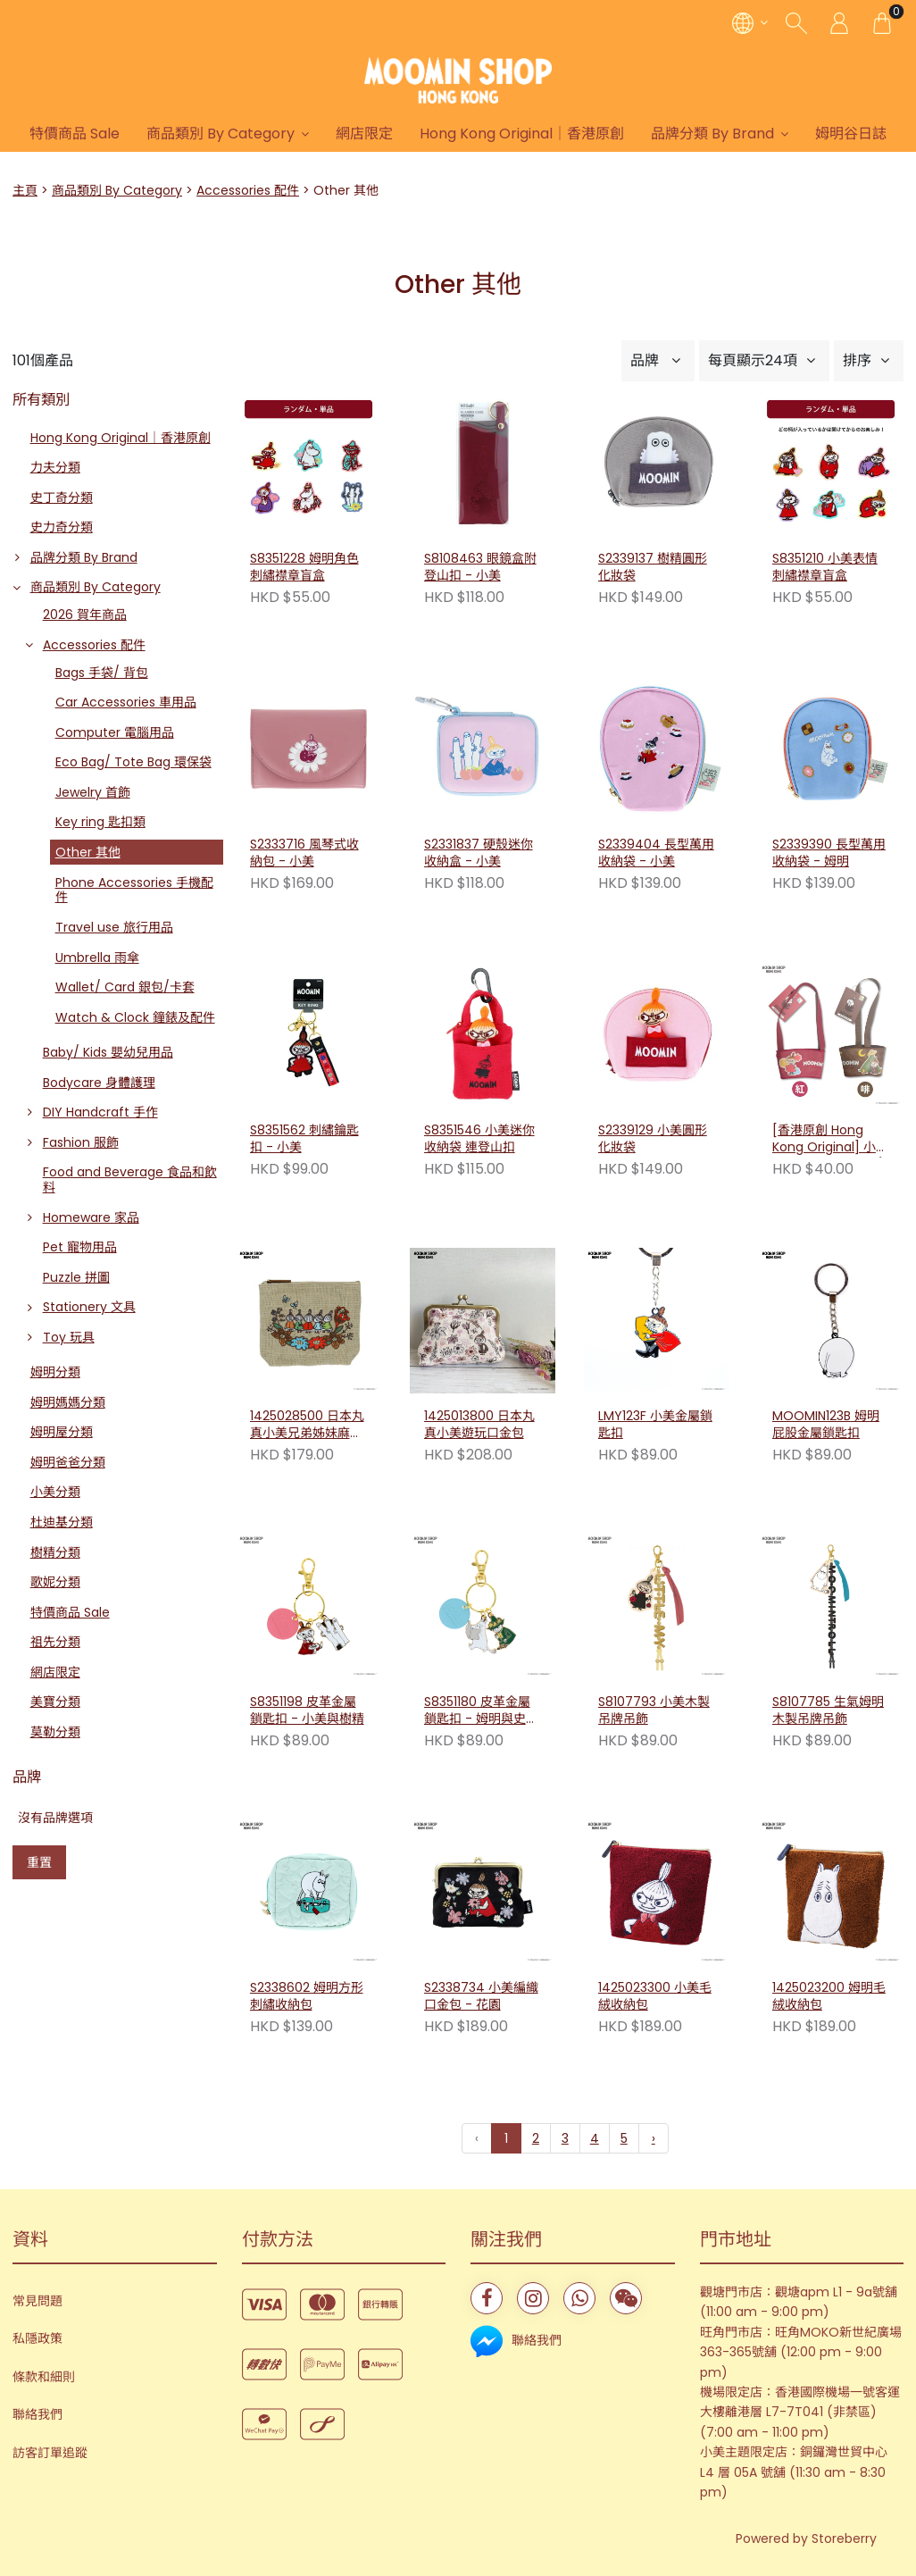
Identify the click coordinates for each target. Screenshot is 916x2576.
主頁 (24, 190)
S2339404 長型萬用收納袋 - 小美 (656, 853)
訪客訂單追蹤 (49, 2453)
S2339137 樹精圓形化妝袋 (652, 567)
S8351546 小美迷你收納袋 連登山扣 (479, 1139)
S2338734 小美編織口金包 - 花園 (481, 1996)
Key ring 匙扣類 (100, 822)
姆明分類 (55, 1372)
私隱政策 (37, 2338)
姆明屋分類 (61, 1432)
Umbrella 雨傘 (97, 957)
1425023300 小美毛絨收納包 (655, 1996)
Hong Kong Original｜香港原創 (552, 133)
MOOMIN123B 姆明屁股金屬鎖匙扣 (825, 1425)
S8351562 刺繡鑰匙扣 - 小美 (304, 1139)
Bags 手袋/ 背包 (101, 673)
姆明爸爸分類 (67, 1462)
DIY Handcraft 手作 (100, 1112)
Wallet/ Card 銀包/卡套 (125, 987)
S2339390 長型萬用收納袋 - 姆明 (829, 853)
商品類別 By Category (251, 133)
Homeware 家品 (91, 1217)
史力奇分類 (61, 527)
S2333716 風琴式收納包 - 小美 (304, 853)
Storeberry (844, 2538)
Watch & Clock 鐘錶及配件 (135, 1017)
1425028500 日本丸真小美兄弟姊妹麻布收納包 (307, 1425)
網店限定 (394, 133)
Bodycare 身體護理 (99, 1082)
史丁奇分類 (61, 497)
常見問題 (37, 2301)
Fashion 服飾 (81, 1142)
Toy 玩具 (69, 1337)
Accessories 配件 (247, 190)
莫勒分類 (55, 1732)
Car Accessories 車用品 (125, 702)
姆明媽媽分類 (67, 1402)
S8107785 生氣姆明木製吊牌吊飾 (828, 1711)
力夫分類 (55, 467)
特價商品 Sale (105, 133)
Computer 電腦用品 (114, 732)
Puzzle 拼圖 (76, 1277)
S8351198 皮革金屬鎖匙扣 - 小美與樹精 (307, 1711)
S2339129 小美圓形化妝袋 (652, 1139)
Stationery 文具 (89, 1307)
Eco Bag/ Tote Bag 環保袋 (133, 762)
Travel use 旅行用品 (114, 927)
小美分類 (55, 1492)
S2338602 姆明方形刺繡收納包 (306, 1996)
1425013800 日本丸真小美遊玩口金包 (479, 1425)
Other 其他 (88, 852)
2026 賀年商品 (85, 614)
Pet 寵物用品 (80, 1247)
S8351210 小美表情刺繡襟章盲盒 (825, 567)
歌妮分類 (55, 1582)
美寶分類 (55, 1701)
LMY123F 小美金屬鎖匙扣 (655, 1425)
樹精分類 (55, 1552)
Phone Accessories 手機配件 (134, 890)
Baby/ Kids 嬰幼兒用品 (108, 1052)
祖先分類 (55, 1642)
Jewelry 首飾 (92, 792)
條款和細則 (43, 2377)
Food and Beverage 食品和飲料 (130, 1179)
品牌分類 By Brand (742, 133)
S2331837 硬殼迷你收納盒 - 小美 (478, 853)
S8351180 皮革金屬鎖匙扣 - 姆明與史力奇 (481, 1711)
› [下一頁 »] (653, 2138)
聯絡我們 (37, 2414)
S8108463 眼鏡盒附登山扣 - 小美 (480, 567)
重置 (39, 1862)
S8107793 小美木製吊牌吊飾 (654, 1711)
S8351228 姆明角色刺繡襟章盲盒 (304, 567)
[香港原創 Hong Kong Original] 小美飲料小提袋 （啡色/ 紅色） (830, 1140)
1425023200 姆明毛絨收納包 (829, 1996)
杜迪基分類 (61, 1522)
